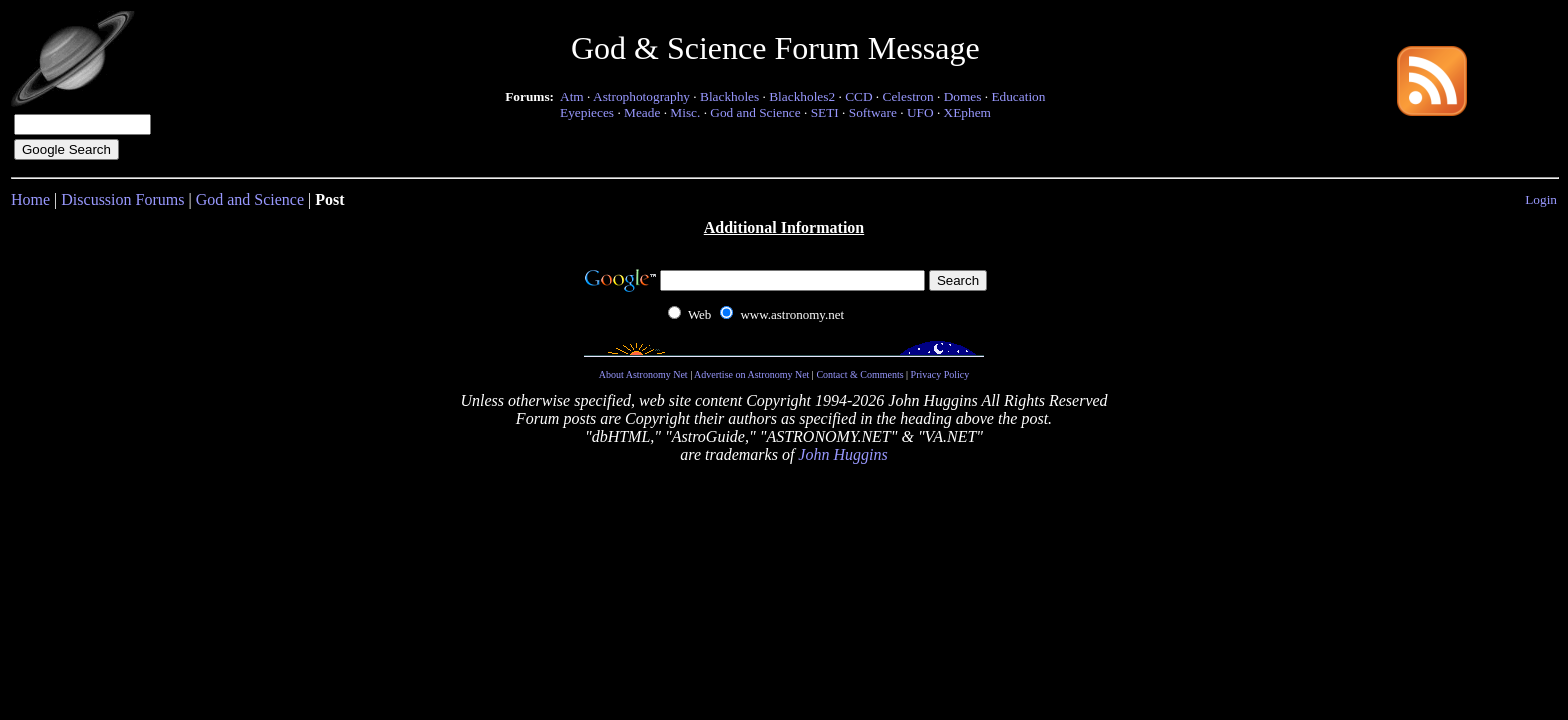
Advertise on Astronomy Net (751, 374)
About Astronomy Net (643, 374)
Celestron (908, 96)
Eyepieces (587, 112)
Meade (642, 112)
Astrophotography (641, 96)
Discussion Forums (122, 199)
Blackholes (729, 96)
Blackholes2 (802, 96)
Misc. (685, 112)
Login (1541, 199)
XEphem (967, 112)
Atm (572, 96)
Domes (963, 96)
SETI (825, 112)
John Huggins (842, 454)
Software (873, 112)
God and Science (755, 112)
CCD (858, 96)
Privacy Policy (940, 374)
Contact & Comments (859, 374)
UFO (920, 112)
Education (1018, 96)
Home (30, 199)
